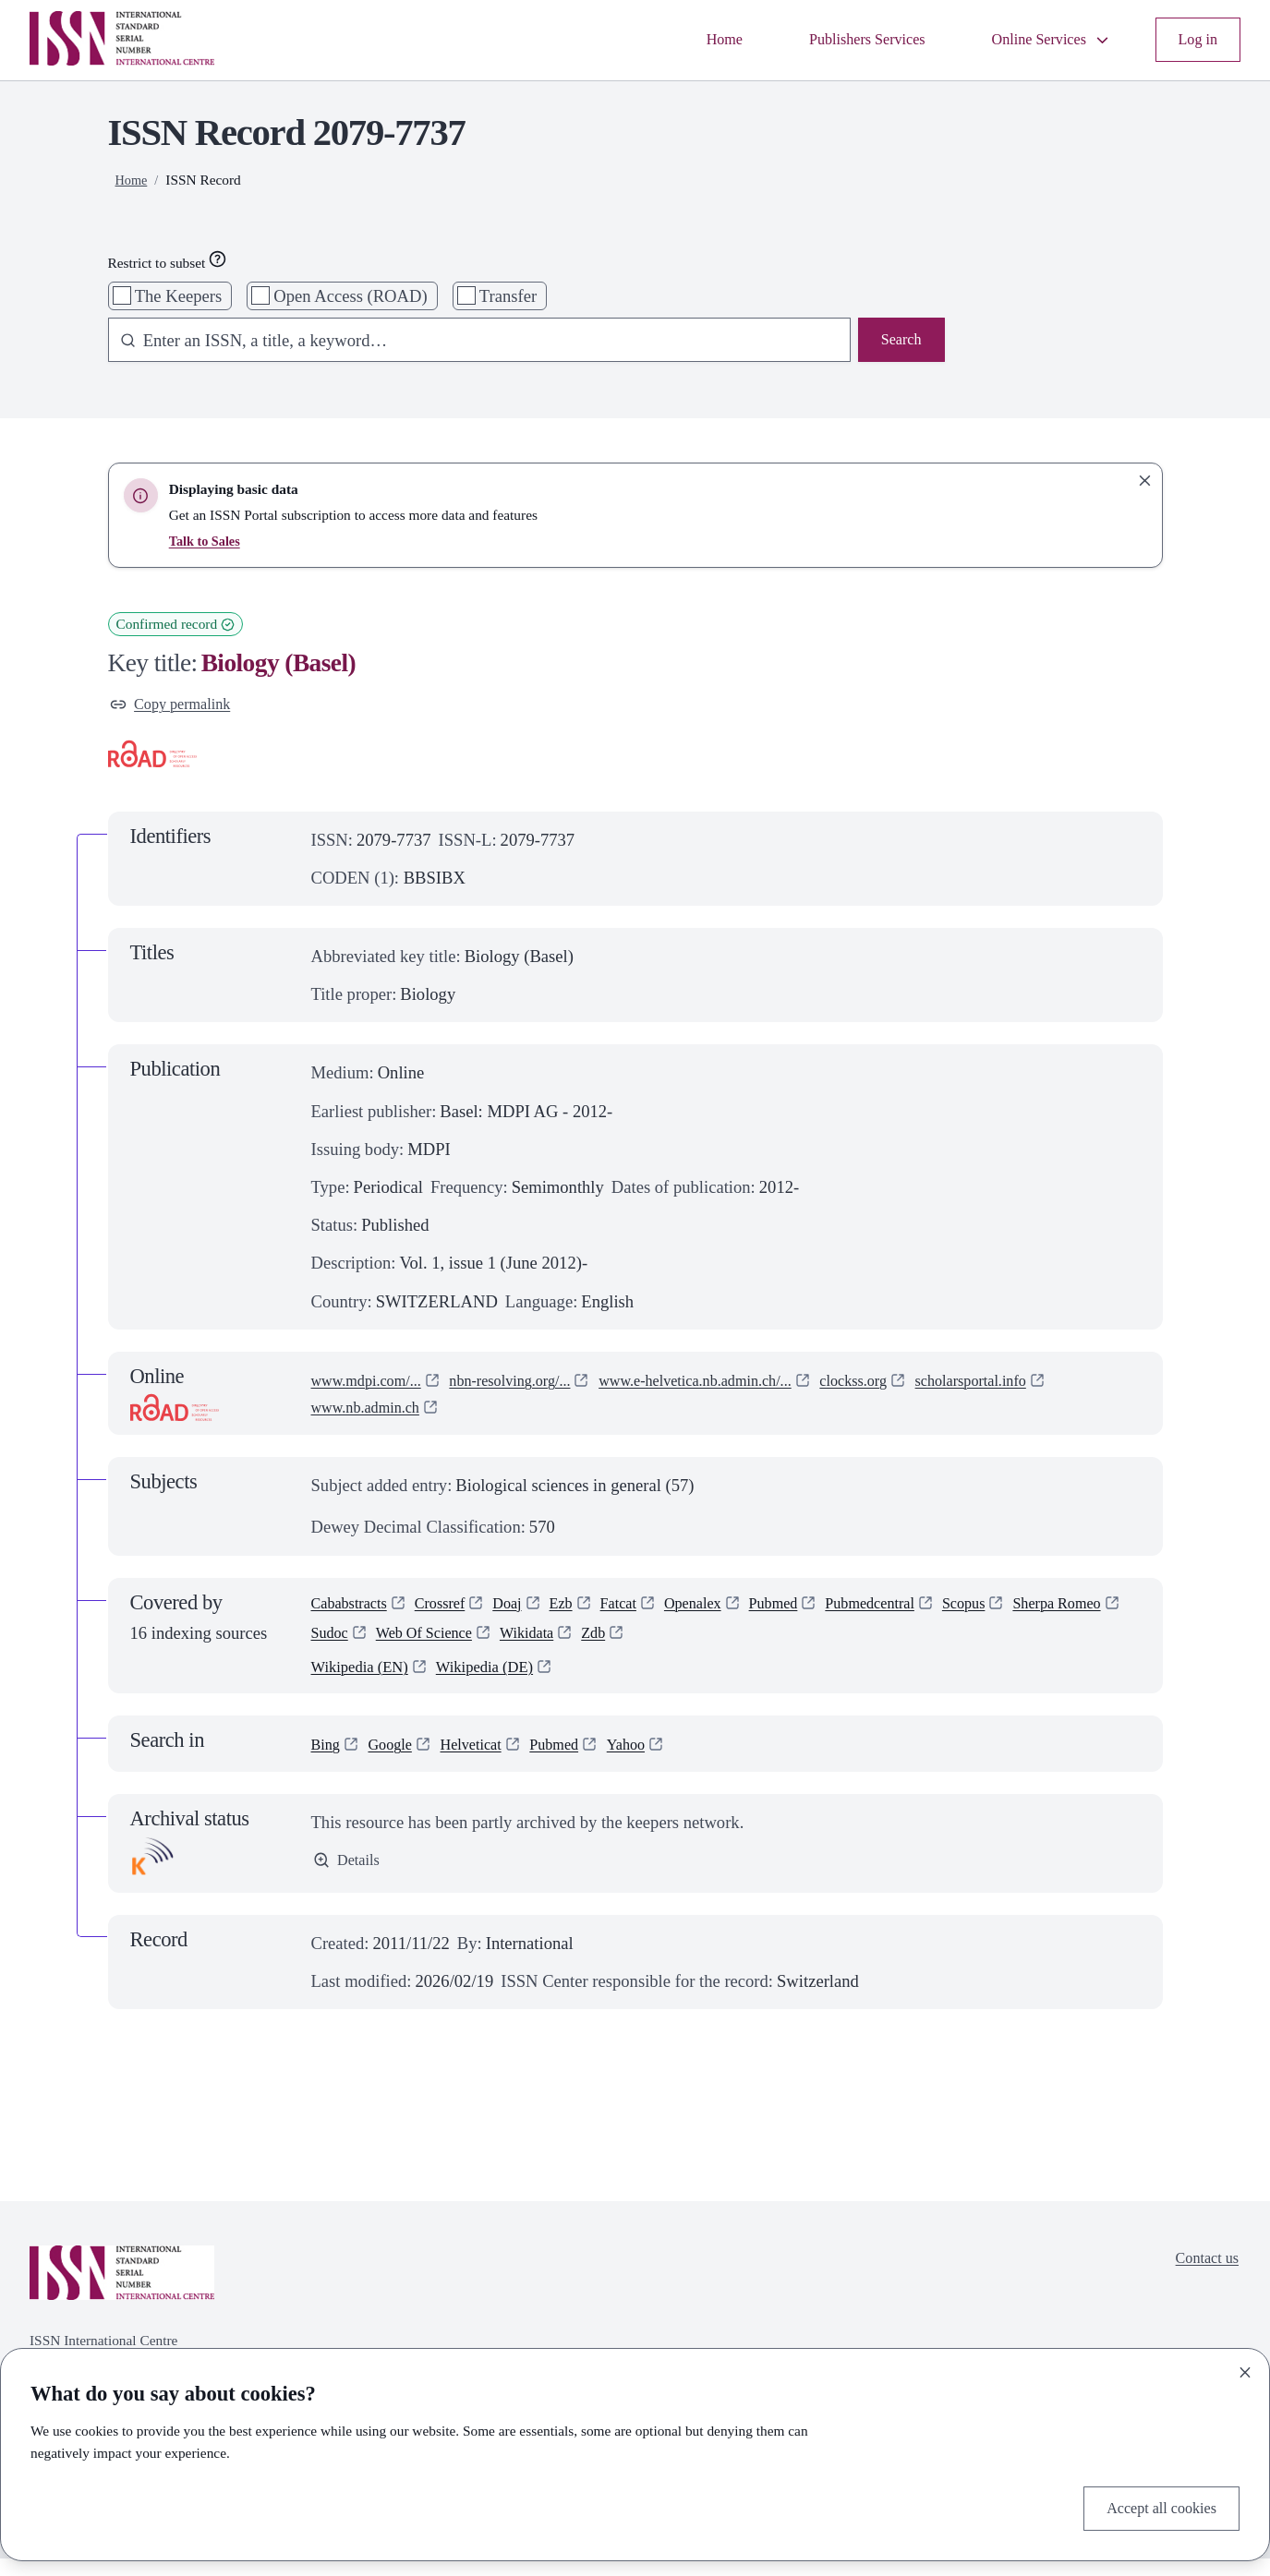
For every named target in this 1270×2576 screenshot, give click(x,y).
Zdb (754, 1645)
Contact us (1202, 2278)
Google (397, 1761)
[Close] (1245, 2368)
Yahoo (657, 1761)
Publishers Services (837, 40)
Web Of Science (566, 1645)
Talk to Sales (207, 540)
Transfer (508, 296)
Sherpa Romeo (362, 1645)
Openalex (730, 1610)
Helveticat (487, 1761)
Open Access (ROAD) (350, 296)
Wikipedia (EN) (366, 1682)
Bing (328, 1761)
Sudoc (462, 1645)
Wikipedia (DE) (503, 1682)
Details (349, 1880)
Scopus (1031, 1610)
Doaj (529, 1610)
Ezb (587, 1610)
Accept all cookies (1153, 2506)
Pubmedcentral (926, 1610)
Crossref (456, 1610)
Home (683, 40)
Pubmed (819, 1610)
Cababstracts (355, 1610)
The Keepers (178, 296)
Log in (1194, 40)
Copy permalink (178, 706)
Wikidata (680, 1645)
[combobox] (470, 342)
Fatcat (649, 1610)
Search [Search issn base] (898, 342)
